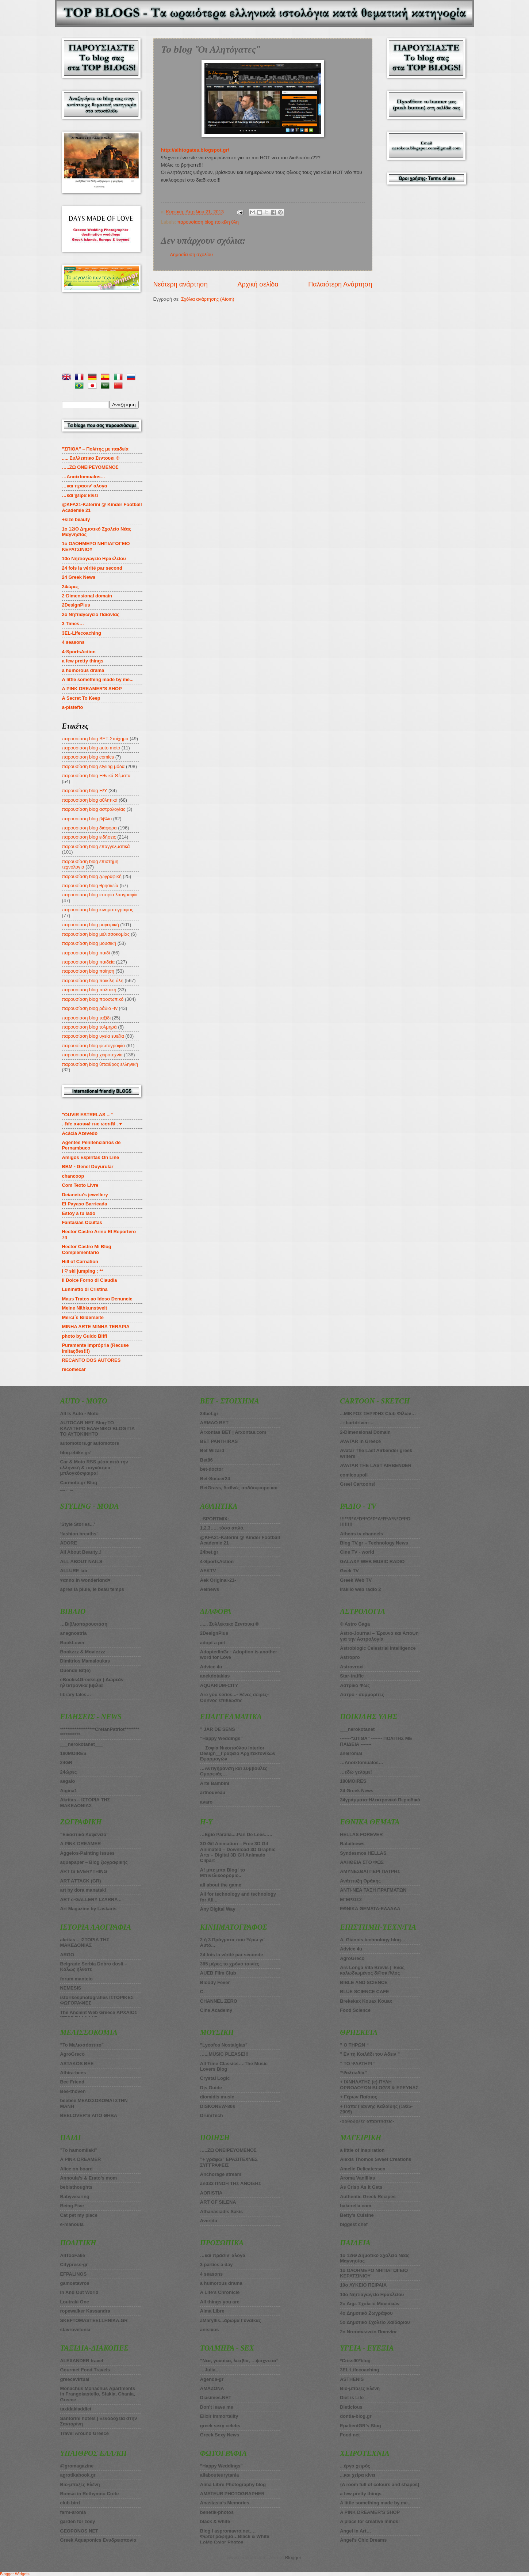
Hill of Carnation (80, 1261)
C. (202, 1991)
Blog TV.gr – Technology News (374, 1543)
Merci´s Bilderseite (83, 1317)
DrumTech (211, 2115)
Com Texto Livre (80, 1185)
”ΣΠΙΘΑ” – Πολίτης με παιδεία (95, 449)
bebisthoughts (76, 2187)
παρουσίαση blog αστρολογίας (94, 809)
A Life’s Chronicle (220, 2292)
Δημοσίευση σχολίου (191, 254)
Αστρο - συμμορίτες (362, 1694)
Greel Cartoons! (357, 1484)
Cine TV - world (357, 1552)
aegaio (67, 1781)
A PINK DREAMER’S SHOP (92, 688)
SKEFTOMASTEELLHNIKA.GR (94, 2320)
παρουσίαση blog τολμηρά (89, 1027)
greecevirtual (74, 2379)
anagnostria (73, 1633)
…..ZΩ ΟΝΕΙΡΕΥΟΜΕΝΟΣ (90, 467)
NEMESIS (70, 1988)
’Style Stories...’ (77, 1524)
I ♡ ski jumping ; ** (82, 1271)
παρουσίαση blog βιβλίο (87, 818)
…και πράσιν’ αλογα (222, 2255)
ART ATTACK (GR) (80, 1881)
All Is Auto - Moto (79, 1413)
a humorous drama (83, 670)
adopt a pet (212, 1642)
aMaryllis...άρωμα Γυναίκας (230, 2320)
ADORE (68, 1543)
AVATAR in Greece (360, 1441)
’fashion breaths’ (79, 1533)
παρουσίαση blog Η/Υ (84, 790)
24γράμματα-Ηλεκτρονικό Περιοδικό (380, 1799)
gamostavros (74, 2283)
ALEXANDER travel (81, 2360)
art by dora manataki (83, 1890)
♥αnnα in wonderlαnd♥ (85, 1580)
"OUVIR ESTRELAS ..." (87, 1114)
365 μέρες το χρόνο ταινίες (229, 1964)
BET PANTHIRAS (219, 1441)
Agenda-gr (211, 2379)
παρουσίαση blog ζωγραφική (92, 876)
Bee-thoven (73, 2091)
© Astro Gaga (355, 1624)
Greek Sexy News (219, 2435)
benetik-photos (217, 2512)
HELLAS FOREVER (361, 1834)
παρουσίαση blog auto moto (91, 748)
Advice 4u (211, 1666)
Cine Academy (216, 2010)
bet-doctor (211, 1469)
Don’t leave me (216, 2407)
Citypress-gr (74, 2264)
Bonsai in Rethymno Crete (89, 2493)
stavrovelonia (75, 2329)
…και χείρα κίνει (80, 495)
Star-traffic (352, 1676)
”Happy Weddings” (221, 1738)
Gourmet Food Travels (85, 2369)
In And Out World (79, 2292)
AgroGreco (72, 2054)
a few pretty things (83, 661)
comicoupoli (354, 1475)
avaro (206, 1802)
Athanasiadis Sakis (221, 2211)
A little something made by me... (98, 679)
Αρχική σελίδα (257, 284)
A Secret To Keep (81, 698)
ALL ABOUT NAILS (81, 1561)
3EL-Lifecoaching (81, 633)
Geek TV (349, 1570)
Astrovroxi (351, 1666)
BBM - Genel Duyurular (88, 1166)
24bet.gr (209, 1413)
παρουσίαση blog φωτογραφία (93, 1045)
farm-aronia (73, 2512)
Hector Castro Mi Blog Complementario (86, 1249)
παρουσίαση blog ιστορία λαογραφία (100, 894)
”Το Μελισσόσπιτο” (82, 2045)
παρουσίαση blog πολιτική (89, 989)
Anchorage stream (220, 2174)
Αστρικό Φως (355, 1685)
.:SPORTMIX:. (215, 1518)
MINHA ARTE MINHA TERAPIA (96, 1326)
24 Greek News (79, 577)
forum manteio (76, 1979)
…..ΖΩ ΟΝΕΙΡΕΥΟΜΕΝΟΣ (228, 2150)
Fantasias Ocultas (82, 1222)
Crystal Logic (215, 2078)
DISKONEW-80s (217, 2106)
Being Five (72, 2205)
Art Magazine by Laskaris (88, 1908)
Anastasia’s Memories (224, 2502)
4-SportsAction (79, 651)
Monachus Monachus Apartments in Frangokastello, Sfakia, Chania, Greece (97, 2394)
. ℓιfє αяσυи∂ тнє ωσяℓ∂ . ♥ (92, 1123)
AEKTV (208, 1570)
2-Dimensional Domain (365, 1432)
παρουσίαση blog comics (88, 757)
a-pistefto (72, 707)
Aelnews (209, 1589)
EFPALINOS (73, 2274)
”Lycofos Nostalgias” (224, 2045)
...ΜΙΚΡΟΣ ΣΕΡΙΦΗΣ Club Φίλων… (378, 1413)
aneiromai (351, 1753)
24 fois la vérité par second (92, 568)
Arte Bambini (214, 1783)
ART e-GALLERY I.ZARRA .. (91, 1899)
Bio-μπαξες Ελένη (80, 2484)
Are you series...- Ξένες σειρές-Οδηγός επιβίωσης (234, 1697)
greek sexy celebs (220, 2425)
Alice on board (76, 2169)
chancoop (73, 1176)
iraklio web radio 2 (360, 1589)
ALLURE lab (73, 1570)
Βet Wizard (212, 1450)
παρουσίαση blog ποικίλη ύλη (208, 222)
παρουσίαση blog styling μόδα (93, 766)
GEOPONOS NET (79, 2531)
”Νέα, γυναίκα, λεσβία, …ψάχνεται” (239, 2360)
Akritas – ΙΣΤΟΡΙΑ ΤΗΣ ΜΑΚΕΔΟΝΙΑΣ (85, 1802)
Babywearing (74, 2196)
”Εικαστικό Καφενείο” (84, 1834)
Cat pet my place (78, 2215)
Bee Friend (72, 2082)
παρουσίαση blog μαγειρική (90, 924)
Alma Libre (212, 2311)
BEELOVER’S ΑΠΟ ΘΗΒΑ (89, 2115)
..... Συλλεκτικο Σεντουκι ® (90, 458)
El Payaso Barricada (84, 1204)
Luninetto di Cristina (85, 1289)
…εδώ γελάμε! (356, 1772)
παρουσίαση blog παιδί (86, 952)
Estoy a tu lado (79, 1213)
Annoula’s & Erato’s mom (88, 2178)
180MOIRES (353, 1781)
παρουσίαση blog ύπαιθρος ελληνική (100, 1064)
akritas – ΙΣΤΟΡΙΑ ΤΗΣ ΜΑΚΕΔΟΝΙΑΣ (85, 1942)
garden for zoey (77, 2521)
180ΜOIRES (73, 1753)
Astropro (350, 1657)
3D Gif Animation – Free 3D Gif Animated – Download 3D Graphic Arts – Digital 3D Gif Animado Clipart (238, 1852)
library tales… (75, 1694)
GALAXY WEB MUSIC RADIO (372, 1561)
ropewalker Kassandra (85, 2311)
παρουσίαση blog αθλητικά (90, 800)
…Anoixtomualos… (84, 476)
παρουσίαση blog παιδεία (88, 962)
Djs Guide (211, 2087)
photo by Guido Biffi (84, 1336)
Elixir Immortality (219, 2416)
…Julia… (210, 2369)
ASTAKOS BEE (77, 2063)
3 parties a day (216, 2264)
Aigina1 (68, 1790)
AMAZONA (212, 2388)
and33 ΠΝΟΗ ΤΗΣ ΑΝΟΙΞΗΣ (230, 2183)
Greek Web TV (356, 1580)
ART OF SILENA (218, 2202)
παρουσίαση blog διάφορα (89, 828)
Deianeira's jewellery (85, 1194)
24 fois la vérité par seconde (231, 1954)
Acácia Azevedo (80, 1133)
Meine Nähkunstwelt (84, 1308)
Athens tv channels (361, 1533)
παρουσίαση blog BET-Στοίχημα (95, 738)
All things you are (219, 2302)
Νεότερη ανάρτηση (180, 284)
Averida (208, 2220)
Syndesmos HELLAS (363, 1853)
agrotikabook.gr (78, 2475)
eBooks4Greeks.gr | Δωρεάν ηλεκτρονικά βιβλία (92, 1682)
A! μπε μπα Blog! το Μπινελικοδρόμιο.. (222, 1872)
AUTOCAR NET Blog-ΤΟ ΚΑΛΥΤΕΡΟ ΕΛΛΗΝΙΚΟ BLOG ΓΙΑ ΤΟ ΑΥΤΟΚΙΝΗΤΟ (97, 1428)
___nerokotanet (357, 1729)
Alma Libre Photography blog (233, 2484)
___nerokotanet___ (81, 1744)
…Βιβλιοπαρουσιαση (84, 1624)
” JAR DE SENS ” (219, 1729)
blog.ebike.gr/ (75, 1452)
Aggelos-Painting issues (87, 1853)
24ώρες (70, 586)
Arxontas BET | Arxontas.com (233, 1432)
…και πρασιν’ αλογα (84, 486)
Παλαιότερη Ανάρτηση (340, 284)
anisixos (209, 2329)
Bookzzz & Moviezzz (83, 1651)
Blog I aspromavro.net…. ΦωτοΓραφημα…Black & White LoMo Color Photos (234, 2536)
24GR (66, 1762)
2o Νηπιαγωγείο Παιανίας (91, 614)
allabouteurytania (219, 2475)
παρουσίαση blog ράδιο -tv (90, 1008)
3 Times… (73, 623)
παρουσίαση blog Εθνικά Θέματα (96, 775)
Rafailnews (352, 1843)
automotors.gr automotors (89, 1443)
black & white (215, 2521)
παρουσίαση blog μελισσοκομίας (96, 934)
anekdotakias (215, 1676)
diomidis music (217, 2097)
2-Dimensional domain (87, 596)
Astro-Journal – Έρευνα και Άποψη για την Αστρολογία (379, 1635)
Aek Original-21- (218, 1580)
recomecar (74, 1369)
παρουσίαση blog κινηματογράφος (97, 909)
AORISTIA (211, 2193)
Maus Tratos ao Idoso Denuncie (97, 1299)
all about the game (220, 1885)
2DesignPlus (76, 605)
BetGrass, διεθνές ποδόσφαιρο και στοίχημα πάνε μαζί (238, 1490)
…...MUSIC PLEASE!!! (224, 2054)
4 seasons (73, 642)
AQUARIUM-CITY (219, 1685)
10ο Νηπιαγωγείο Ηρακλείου (94, 558)
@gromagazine (77, 2466)
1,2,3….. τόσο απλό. (222, 1528)
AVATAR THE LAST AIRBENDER (375, 1465)
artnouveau (212, 1792)
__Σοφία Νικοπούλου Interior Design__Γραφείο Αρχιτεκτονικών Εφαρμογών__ (238, 1753)
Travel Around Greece (84, 2433)
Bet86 (206, 1460)
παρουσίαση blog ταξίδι (86, 1018)
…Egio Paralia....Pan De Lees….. (236, 1834)
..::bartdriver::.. (356, 1422)
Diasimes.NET (215, 2397)
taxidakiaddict (76, 2409)
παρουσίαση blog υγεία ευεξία (93, 1036)
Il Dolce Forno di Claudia (89, 1280)
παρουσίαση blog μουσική (89, 943)
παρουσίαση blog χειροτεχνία (92, 1054)
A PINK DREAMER (80, 1843)
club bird (70, 2502)
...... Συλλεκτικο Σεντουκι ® (229, 1624)
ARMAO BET (214, 1422)
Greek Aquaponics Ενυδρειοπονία (98, 2540)
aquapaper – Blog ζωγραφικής (94, 1862)
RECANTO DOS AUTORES (91, 1360)
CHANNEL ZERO (218, 2001)
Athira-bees (73, 2072)
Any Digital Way (217, 1909)
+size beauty (76, 519)
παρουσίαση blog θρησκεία (90, 885)
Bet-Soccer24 (215, 1478)
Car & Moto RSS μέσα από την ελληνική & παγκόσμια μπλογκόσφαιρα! (94, 1467)
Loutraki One (74, 2302)
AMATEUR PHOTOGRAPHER (232, 2493)
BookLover (72, 1642)
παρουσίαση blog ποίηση (88, 971)
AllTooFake (72, 2255)
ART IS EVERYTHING (83, 1871)
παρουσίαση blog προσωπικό (93, 999)
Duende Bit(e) (75, 1670)
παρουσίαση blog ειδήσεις (89, 837)
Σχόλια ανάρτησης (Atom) (207, 299)
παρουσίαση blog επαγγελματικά (96, 846)
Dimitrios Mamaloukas (85, 1661)
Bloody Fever (215, 1982)
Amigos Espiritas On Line (90, 1157)
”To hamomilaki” (78, 2150)
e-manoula (72, 2224)
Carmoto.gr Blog (78, 1482)
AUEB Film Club (218, 1973)
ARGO (67, 1954)
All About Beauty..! (81, 1552)
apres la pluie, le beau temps (92, 1589)
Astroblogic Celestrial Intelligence (377, 1648)
